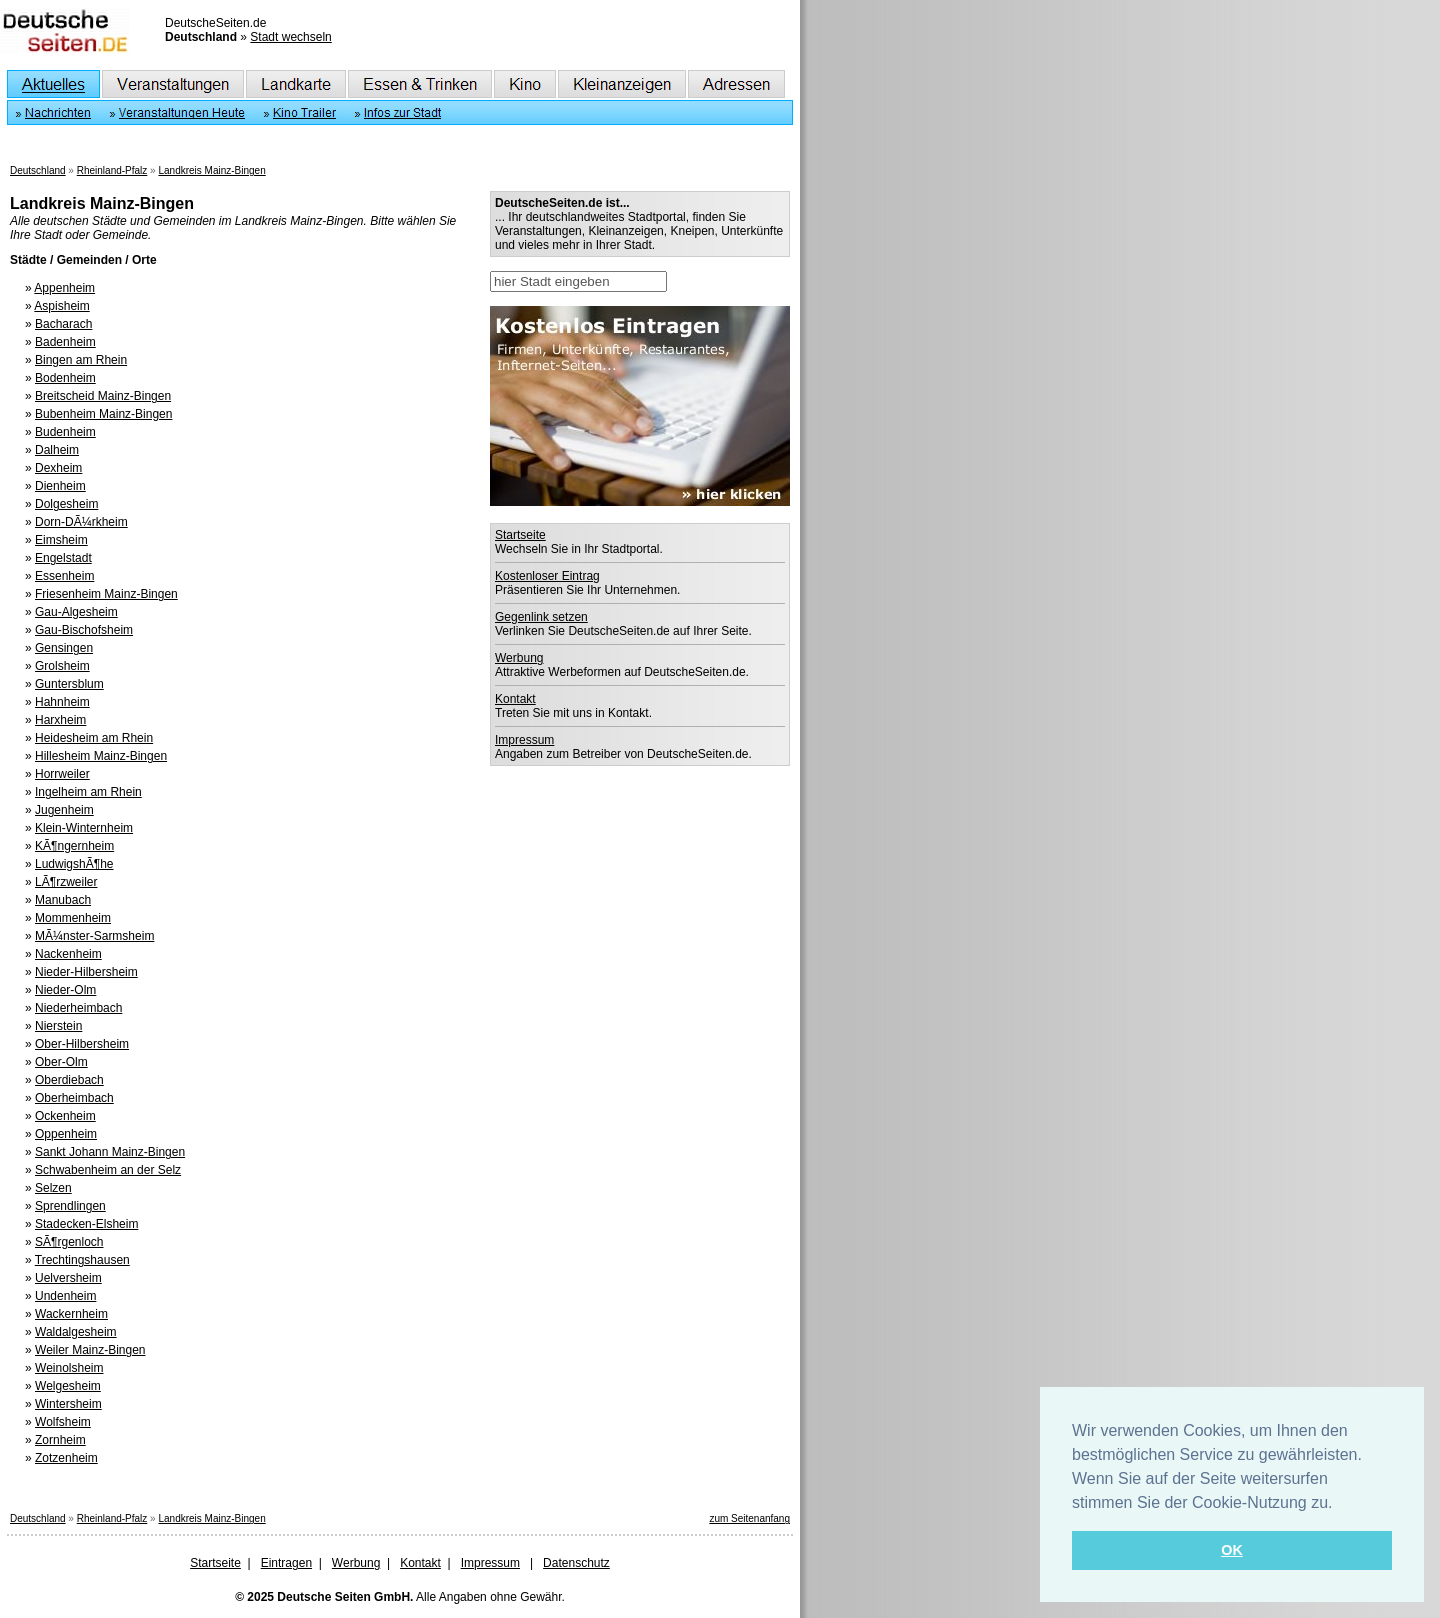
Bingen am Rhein (81, 360)
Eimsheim (61, 540)
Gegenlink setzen (541, 617)
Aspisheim (61, 306)
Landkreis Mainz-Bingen (211, 170)
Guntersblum (69, 684)
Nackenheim (68, 954)
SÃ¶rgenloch (69, 1242)
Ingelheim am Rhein (88, 792)
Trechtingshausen (82, 1260)
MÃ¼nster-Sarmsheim (94, 936)
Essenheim (64, 576)
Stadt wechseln (290, 37)
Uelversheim (68, 1278)
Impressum (524, 740)
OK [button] (1232, 1550)
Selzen (53, 1188)
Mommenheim (73, 918)
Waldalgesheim (76, 1332)
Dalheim (57, 450)
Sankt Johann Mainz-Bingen (110, 1152)
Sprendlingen (70, 1206)
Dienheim (60, 486)
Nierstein (58, 1026)
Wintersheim (68, 1404)
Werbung (519, 658)
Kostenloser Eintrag (547, 576)
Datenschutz (576, 1563)
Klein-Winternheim (84, 828)
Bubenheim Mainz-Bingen (103, 414)
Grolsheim (62, 666)
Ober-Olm (61, 1062)
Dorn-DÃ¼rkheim (81, 522)
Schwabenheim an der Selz (108, 1170)
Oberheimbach (74, 1098)
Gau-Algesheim (76, 612)
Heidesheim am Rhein (94, 738)
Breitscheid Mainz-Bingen (103, 396)
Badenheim (65, 342)
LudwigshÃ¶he (74, 864)
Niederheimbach (78, 1008)
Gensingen (64, 648)
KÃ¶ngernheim (74, 846)
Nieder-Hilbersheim (86, 972)
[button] (1340, 1504)
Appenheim (64, 288)
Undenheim (65, 1296)
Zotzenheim (66, 1458)
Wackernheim (71, 1314)
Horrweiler (62, 774)
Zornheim (60, 1440)
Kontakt (515, 699)
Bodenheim (65, 378)
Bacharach (63, 324)
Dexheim (58, 468)
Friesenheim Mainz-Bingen (106, 594)
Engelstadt (63, 558)
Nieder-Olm (65, 990)
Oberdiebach (69, 1080)
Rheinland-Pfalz (112, 170)
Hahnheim (62, 702)
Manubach (63, 900)
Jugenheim (64, 810)
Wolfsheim (63, 1422)
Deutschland (38, 170)
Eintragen (286, 1563)
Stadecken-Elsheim (86, 1224)
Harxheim (60, 720)
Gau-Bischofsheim (84, 630)
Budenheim (65, 432)
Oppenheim (66, 1134)
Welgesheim (68, 1386)
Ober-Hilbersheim (82, 1044)
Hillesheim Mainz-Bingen (101, 756)
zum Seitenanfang (749, 1518)
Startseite (520, 535)
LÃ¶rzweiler (66, 882)
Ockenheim (65, 1116)
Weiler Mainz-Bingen (90, 1350)
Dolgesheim (66, 504)
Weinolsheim (69, 1368)
